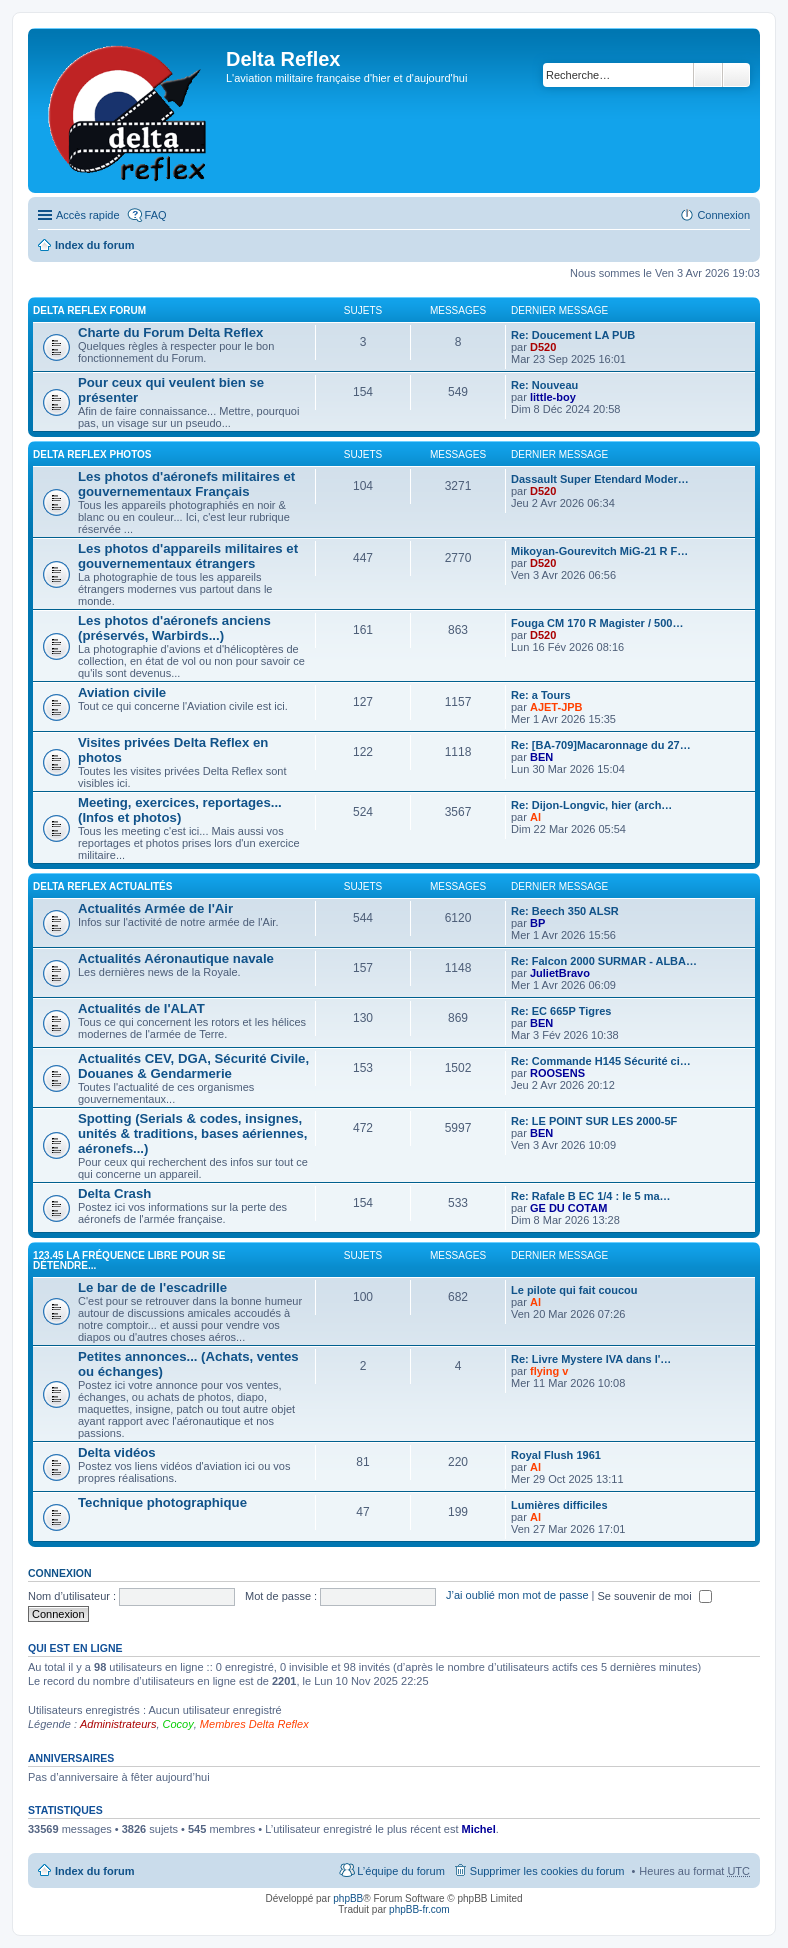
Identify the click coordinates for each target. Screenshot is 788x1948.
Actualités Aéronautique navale (176, 958)
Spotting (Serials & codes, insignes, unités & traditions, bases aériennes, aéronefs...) (192, 1133)
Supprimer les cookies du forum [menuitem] (547, 1871)
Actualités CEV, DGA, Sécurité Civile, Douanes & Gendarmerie (193, 1066)
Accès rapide (88, 215)
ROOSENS (557, 1073)
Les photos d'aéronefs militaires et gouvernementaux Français (186, 484)
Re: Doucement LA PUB (573, 335)
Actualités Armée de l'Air (155, 908)
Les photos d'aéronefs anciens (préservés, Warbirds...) (174, 628)
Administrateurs (118, 1724)
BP (537, 923)
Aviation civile (122, 692)
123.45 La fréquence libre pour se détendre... (129, 1260)
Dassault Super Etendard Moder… (600, 479)
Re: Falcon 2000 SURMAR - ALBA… (604, 961)
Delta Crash (114, 1193)
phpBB (348, 1898)
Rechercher (708, 75)
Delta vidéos (117, 1452)
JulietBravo (560, 973)
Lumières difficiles (559, 1505)
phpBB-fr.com (419, 1909)
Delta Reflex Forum (89, 310)
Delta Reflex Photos (92, 454)
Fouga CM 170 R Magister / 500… (597, 623)
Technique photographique (162, 1502)
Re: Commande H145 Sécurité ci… (601, 1061)
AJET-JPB (556, 707)
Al (535, 817)
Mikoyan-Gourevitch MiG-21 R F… (599, 551)
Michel (479, 1829)
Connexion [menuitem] (723, 215)
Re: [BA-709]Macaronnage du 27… (601, 745)
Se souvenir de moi (655, 1596)
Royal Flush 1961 (556, 1455)
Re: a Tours (541, 695)
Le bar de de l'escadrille (152, 1287)
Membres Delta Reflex (254, 1724)
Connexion (60, 1573)
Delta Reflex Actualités (102, 886)
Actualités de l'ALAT (141, 1008)
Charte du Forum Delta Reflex (170, 332)
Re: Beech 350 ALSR (565, 911)
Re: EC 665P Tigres (561, 1011)
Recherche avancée (736, 75)
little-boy (553, 397)
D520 (543, 347)
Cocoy (178, 1724)
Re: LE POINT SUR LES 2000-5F (594, 1121)
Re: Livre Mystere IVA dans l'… (591, 1359)
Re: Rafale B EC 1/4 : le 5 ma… (591, 1196)
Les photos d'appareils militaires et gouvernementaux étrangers (188, 556)
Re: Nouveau (544, 385)
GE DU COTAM (568, 1208)
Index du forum (94, 245)
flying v (549, 1371)
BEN (541, 757)
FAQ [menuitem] (156, 215)
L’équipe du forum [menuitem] (400, 1871)
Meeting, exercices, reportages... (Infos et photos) (180, 810)
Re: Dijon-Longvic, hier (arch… (591, 805)
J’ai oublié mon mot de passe (517, 1596)
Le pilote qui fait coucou (574, 1290)
